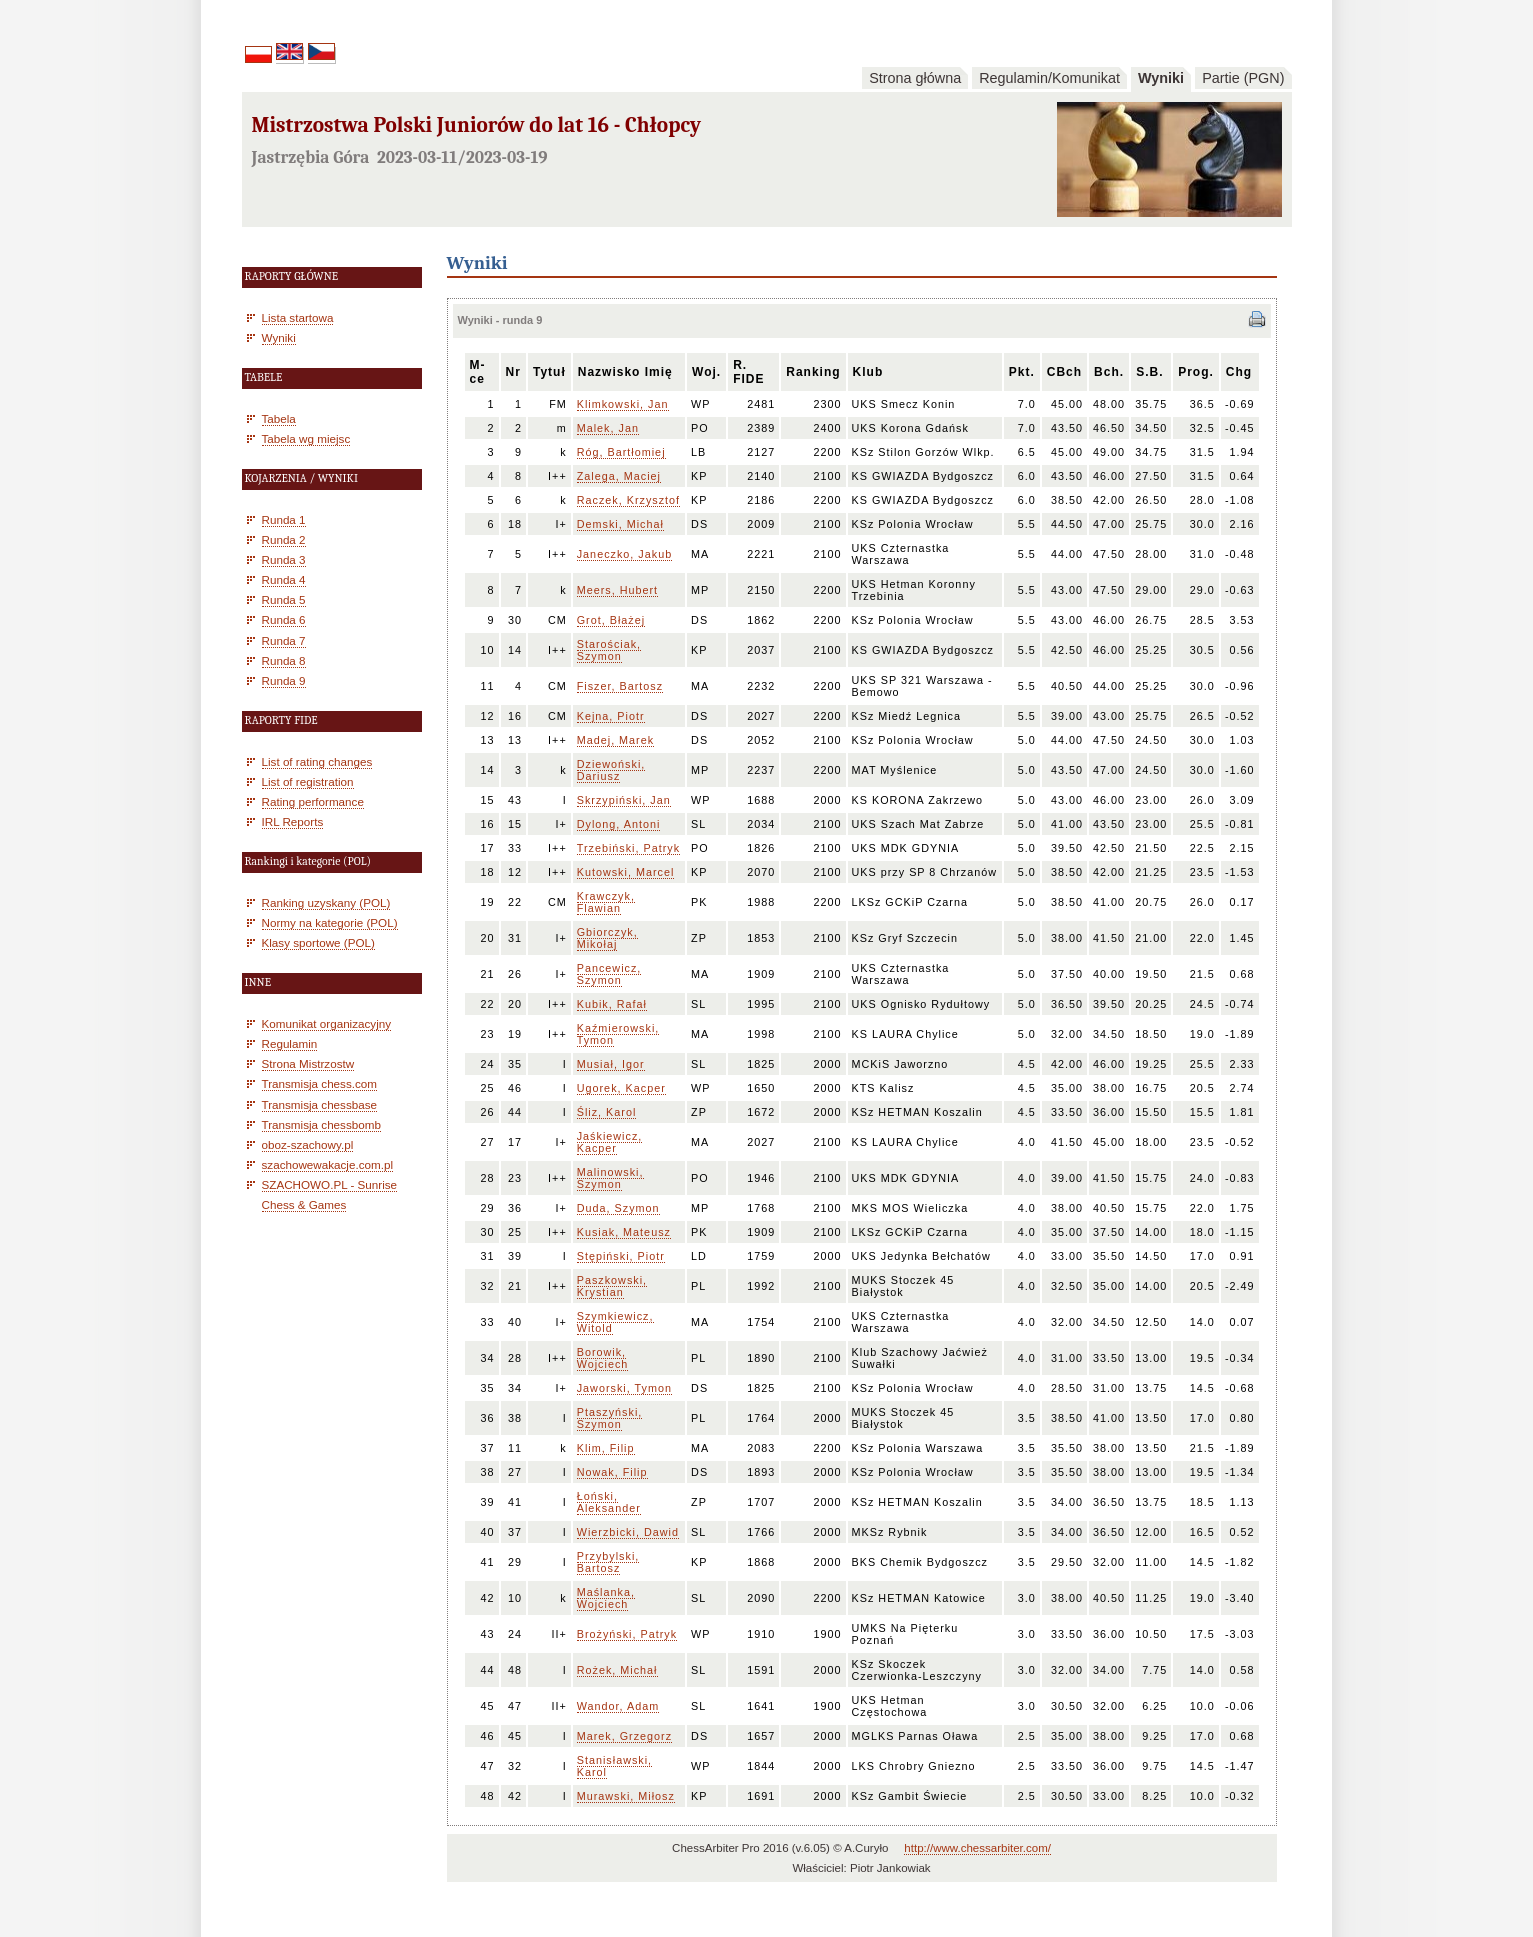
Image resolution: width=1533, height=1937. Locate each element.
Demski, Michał (620, 524)
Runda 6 (284, 619)
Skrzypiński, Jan (624, 800)
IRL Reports (293, 821)
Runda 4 (284, 579)
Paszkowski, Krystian (612, 1286)
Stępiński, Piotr (621, 1256)
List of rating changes (317, 761)
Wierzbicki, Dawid (628, 1532)
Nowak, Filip (612, 1472)
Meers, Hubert (617, 590)
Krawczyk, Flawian (606, 902)
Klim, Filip (606, 1448)
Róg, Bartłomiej (621, 452)
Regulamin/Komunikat (1049, 78)
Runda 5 (284, 599)
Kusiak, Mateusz (624, 1232)
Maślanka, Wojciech (606, 1598)
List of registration (308, 781)
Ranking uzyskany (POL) (326, 902)
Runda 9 (284, 680)
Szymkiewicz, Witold (615, 1322)
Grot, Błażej (611, 620)
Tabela (279, 418)
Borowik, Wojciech (603, 1358)
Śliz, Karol (607, 1112)
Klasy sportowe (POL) (318, 942)
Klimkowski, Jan (623, 404)
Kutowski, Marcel (626, 872)
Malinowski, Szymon (610, 1178)
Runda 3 (284, 559)
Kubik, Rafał (612, 1004)
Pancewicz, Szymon (609, 974)
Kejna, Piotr (611, 716)
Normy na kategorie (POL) (330, 922)
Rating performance (313, 801)
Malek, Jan (608, 428)
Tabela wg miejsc (306, 438)
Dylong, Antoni (619, 824)
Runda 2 (284, 539)
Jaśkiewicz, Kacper (610, 1142)
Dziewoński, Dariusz (611, 770)
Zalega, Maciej (619, 476)
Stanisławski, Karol (614, 1766)
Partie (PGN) (1243, 78)
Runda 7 (284, 640)
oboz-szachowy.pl (308, 1144)
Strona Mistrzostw (308, 1063)
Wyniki (1161, 78)
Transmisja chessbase (320, 1104)
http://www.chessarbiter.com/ (977, 1848)
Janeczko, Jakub (624, 554)
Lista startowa (298, 317)
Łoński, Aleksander (609, 1502)
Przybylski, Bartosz (608, 1562)
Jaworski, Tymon (624, 1388)
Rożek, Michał (617, 1670)
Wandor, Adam (618, 1706)
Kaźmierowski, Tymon (618, 1034)
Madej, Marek (615, 740)
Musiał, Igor (611, 1064)
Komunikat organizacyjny (327, 1023)
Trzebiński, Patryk (628, 848)
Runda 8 (284, 660)
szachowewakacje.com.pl (328, 1164)
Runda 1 (284, 519)
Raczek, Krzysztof (628, 500)
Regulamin (290, 1043)
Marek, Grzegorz (624, 1736)
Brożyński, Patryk (627, 1634)
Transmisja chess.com (320, 1083)
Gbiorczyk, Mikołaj (607, 938)
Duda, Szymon (618, 1208)
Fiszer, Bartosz (620, 686)
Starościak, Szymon (609, 650)
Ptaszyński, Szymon (610, 1418)
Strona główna (915, 78)
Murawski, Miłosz (626, 1796)
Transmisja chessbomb (321, 1124)
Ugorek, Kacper (621, 1088)
